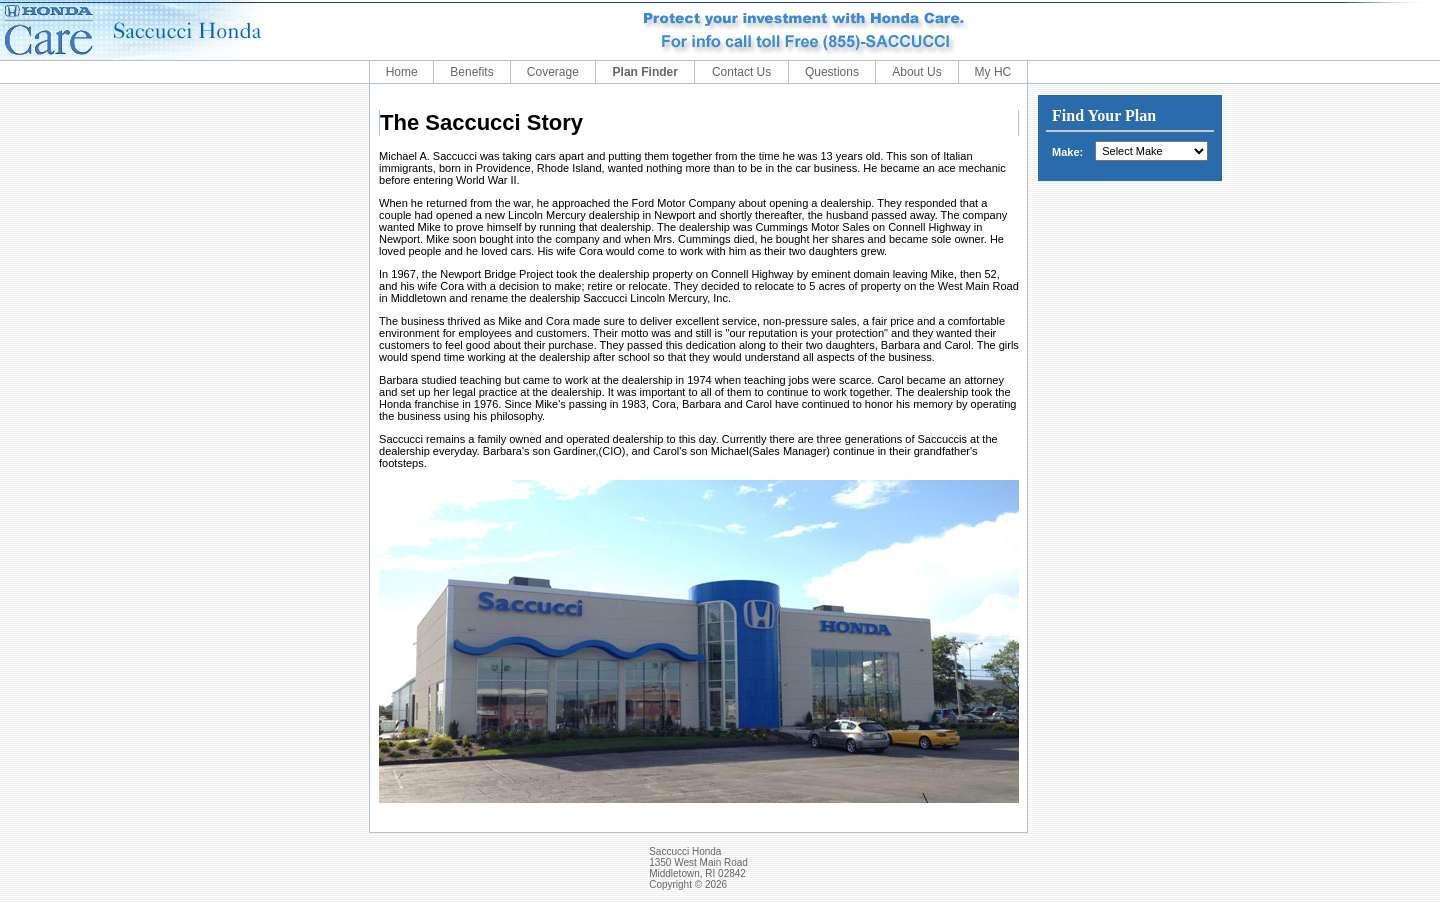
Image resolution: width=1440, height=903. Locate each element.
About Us (916, 72)
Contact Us (741, 72)
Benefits (471, 72)
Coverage (553, 72)
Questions (832, 72)
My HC (993, 72)
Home (402, 72)
